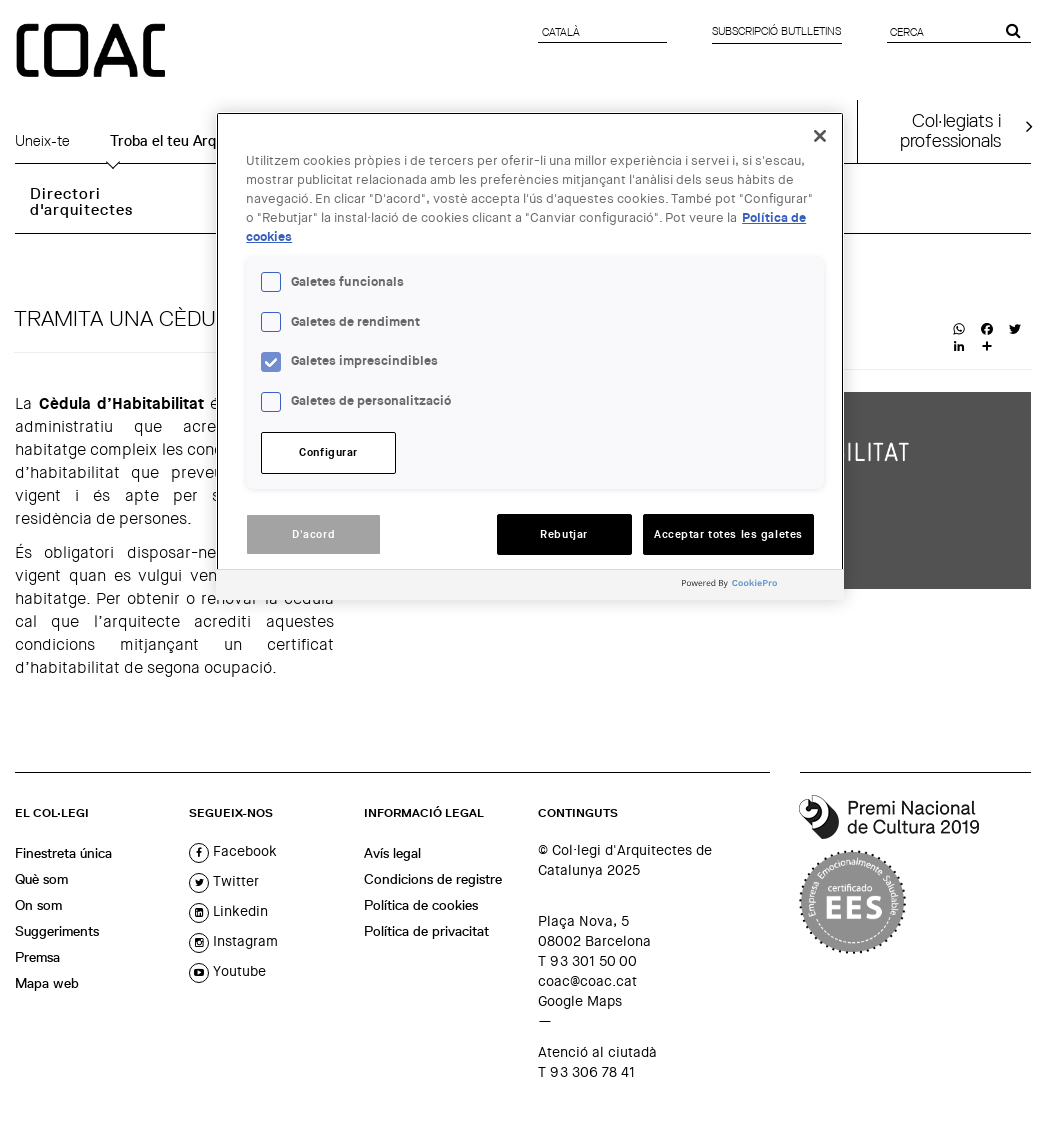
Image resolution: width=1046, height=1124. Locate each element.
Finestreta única (63, 853)
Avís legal (392, 853)
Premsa (37, 957)
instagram (233, 941)
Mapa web (47, 983)
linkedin (228, 911)
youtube (227, 971)
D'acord (313, 534)
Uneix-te (42, 141)
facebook (233, 851)
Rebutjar (564, 534)
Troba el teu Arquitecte (186, 141)
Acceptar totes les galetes (728, 534)
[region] (530, 356)
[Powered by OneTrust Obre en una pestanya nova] (758, 587)
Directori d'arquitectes (81, 201)
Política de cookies (421, 905)
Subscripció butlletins (776, 31)
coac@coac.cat (587, 981)
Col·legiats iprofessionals (950, 130)
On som (38, 905)
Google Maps (580, 1001)
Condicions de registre (433, 879)
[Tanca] (820, 136)
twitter (224, 881)
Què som (41, 879)
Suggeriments (57, 931)
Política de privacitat (426, 931)
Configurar (328, 452)
